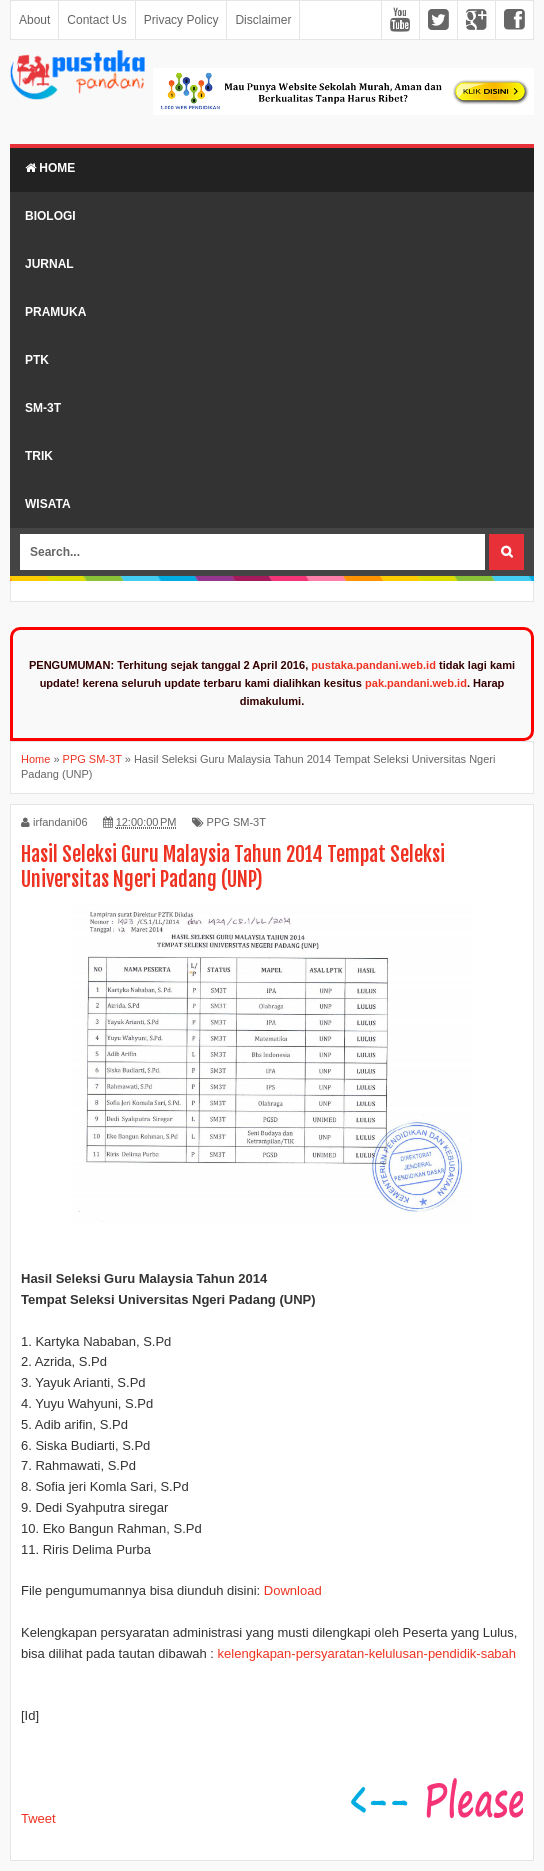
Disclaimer (263, 20)
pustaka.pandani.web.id (373, 665)
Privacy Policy (181, 20)
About (34, 20)
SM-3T (43, 408)
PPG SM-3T (236, 822)
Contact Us (96, 20)
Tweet (38, 1818)
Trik (39, 456)
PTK (37, 360)
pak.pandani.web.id (416, 683)
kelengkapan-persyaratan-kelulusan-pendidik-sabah (367, 1653)
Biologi (50, 216)
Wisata (48, 504)
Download (293, 1590)
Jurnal (49, 264)
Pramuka (55, 312)
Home (50, 168)
